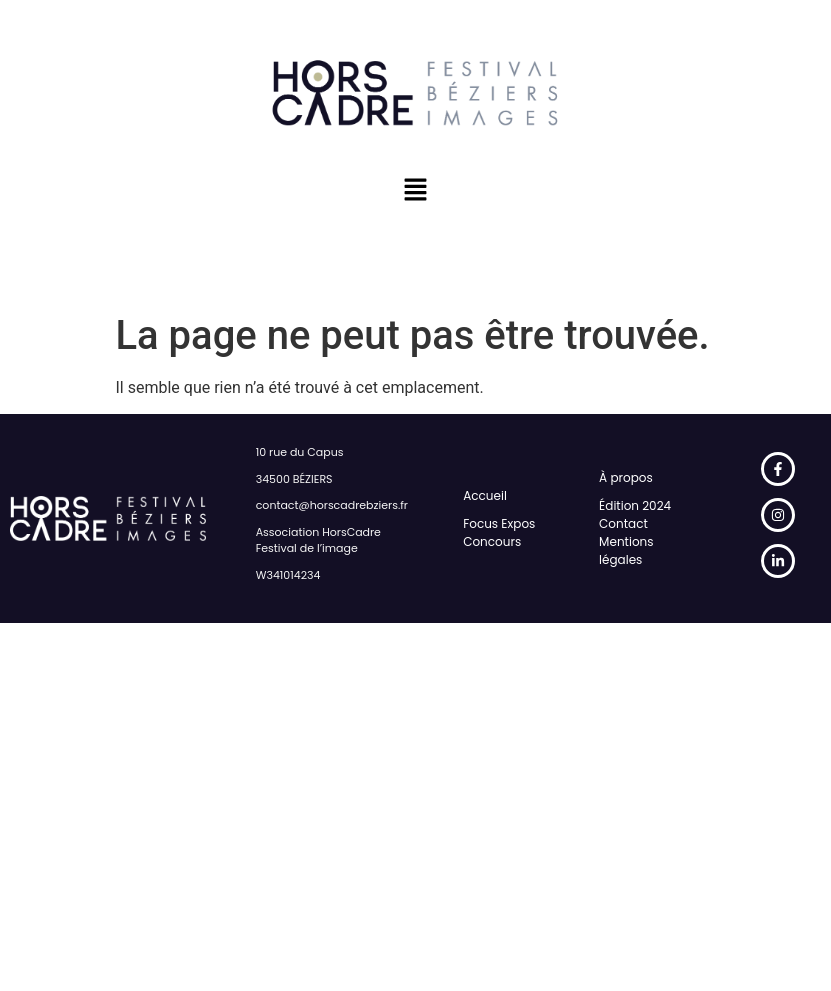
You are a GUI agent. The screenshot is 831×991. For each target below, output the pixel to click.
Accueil (485, 495)
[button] (415, 191)
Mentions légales (626, 550)
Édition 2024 (635, 505)
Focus (480, 523)
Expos (518, 523)
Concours (492, 541)
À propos (626, 477)
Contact (623, 523)
